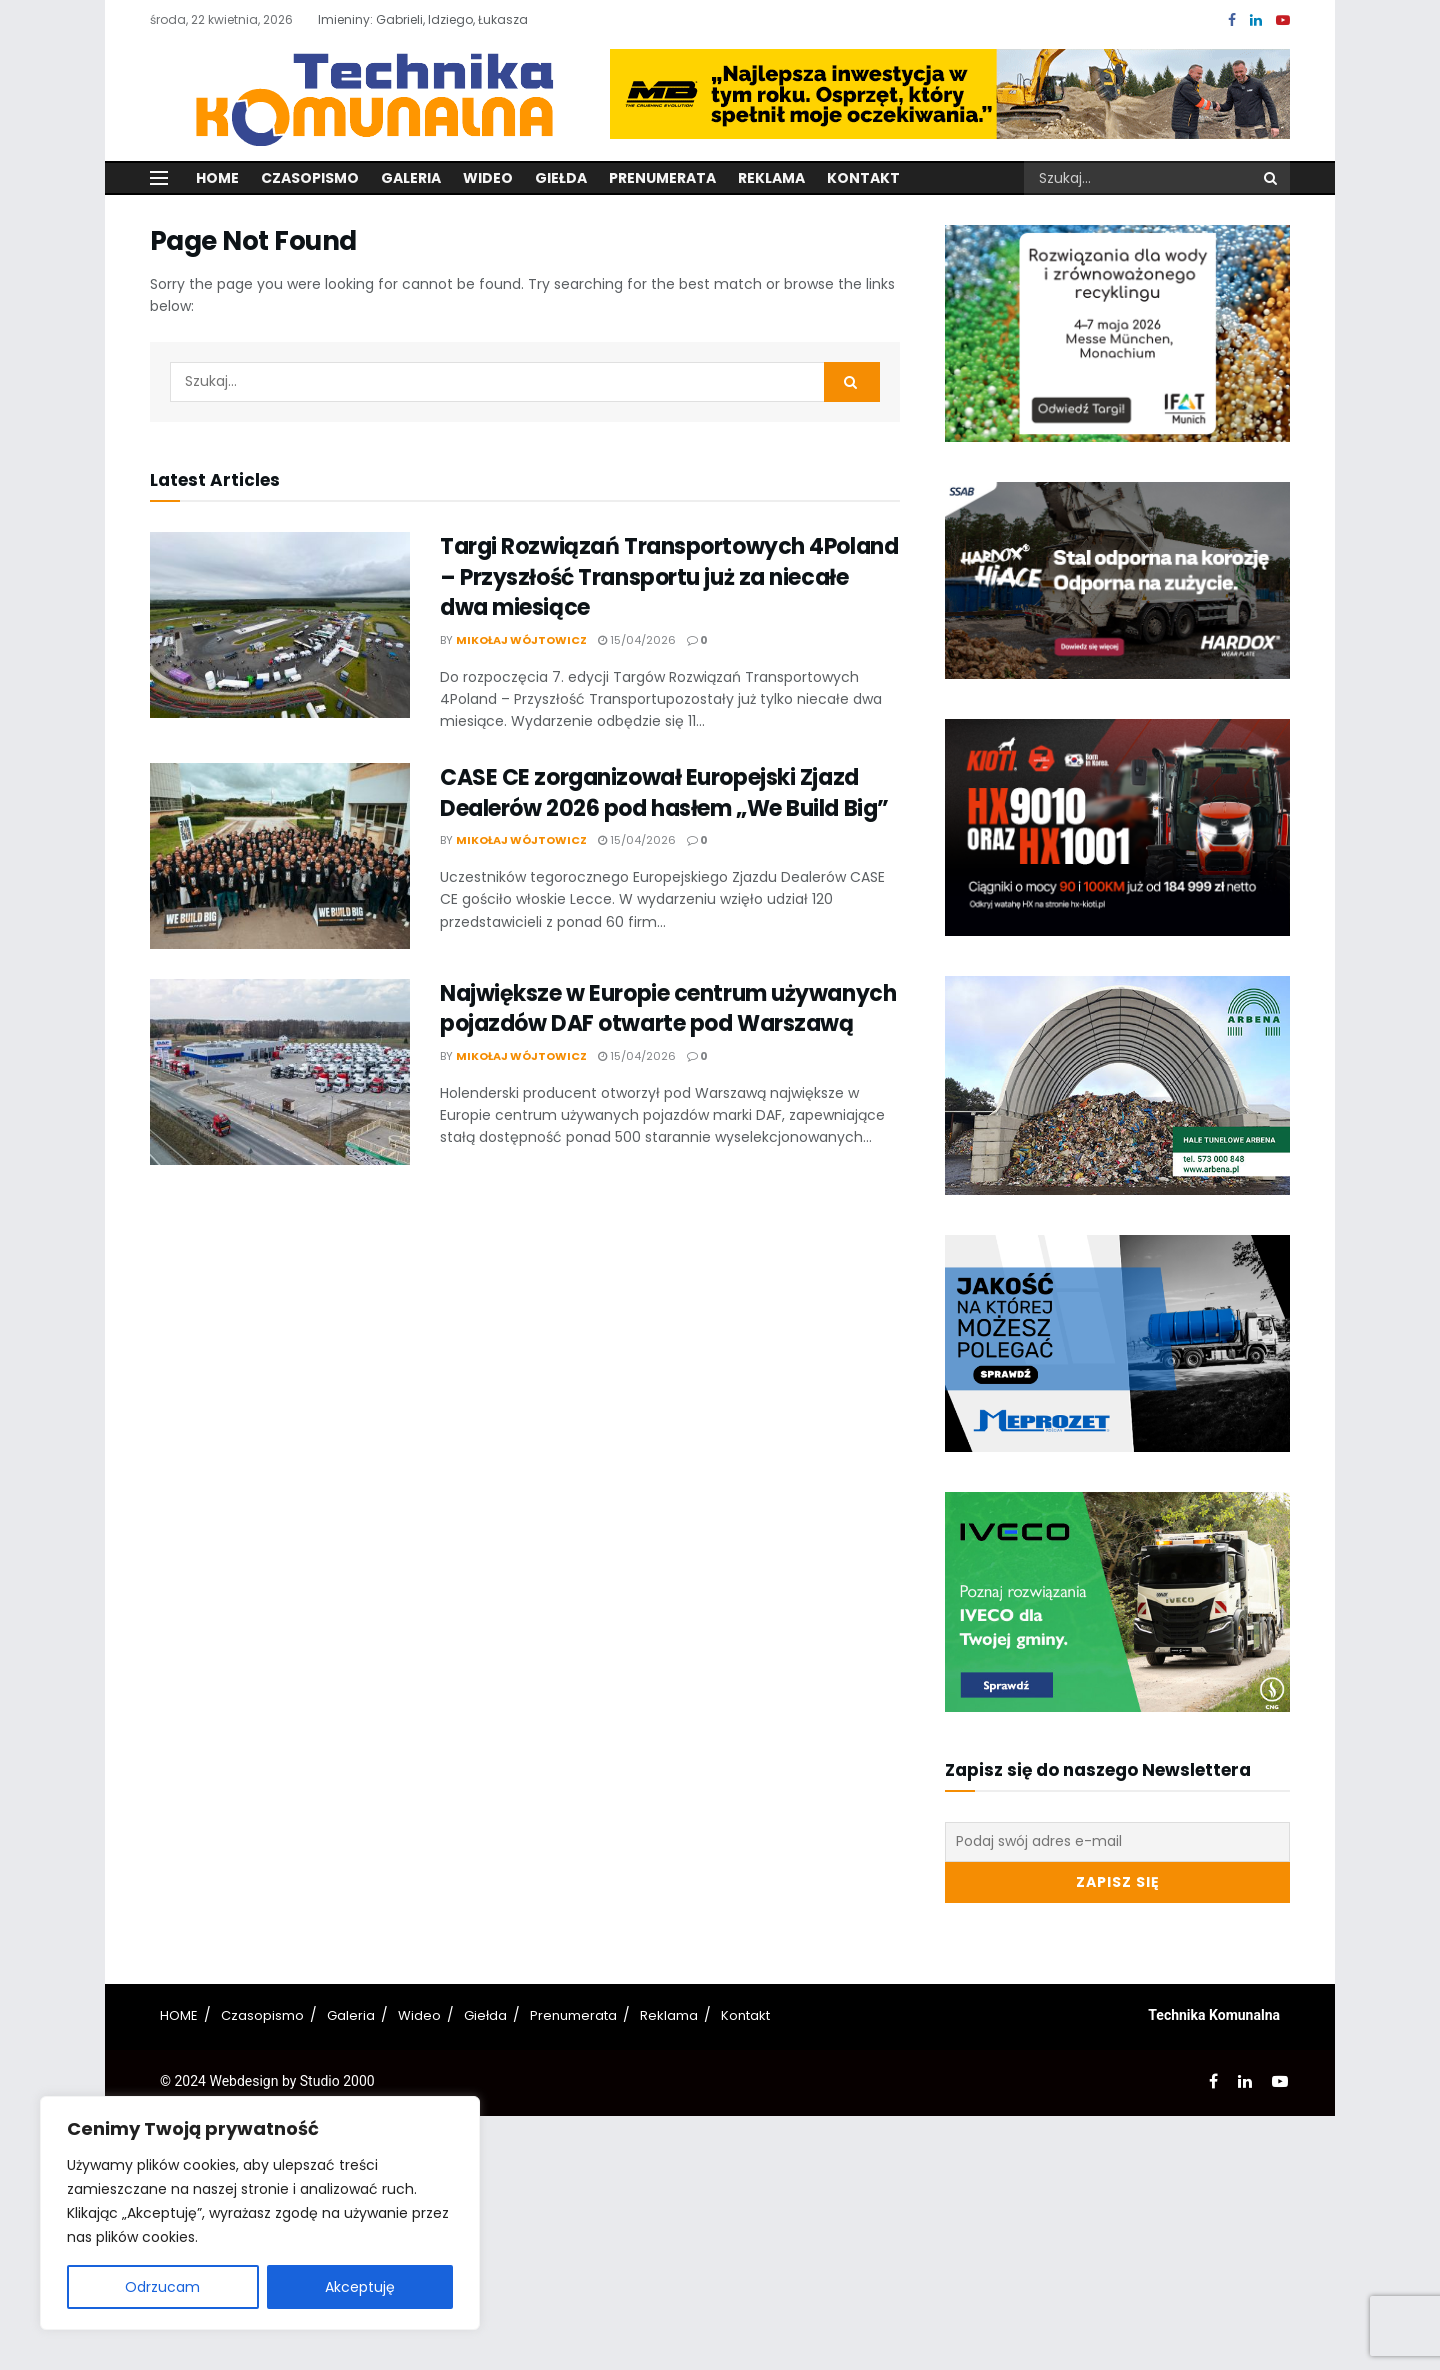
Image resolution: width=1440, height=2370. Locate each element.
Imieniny (344, 19)
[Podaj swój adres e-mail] (1117, 1842)
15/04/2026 (637, 640)
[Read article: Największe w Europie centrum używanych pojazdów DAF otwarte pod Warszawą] (280, 1072)
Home (217, 178)
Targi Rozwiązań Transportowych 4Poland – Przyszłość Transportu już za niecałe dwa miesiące (669, 577)
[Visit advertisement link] (950, 94)
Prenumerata (662, 178)
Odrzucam (162, 2287)
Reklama (771, 178)
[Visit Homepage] (362, 93)
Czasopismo (310, 178)
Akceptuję (360, 2287)
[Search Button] (1272, 178)
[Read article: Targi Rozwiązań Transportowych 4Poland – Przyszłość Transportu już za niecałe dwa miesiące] (280, 625)
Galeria (411, 178)
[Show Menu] (159, 178)
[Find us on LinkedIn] (1256, 20)
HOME (179, 2015)
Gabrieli (399, 19)
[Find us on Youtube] (1283, 20)
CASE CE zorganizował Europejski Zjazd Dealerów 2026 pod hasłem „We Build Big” (664, 793)
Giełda (561, 178)
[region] (260, 2213)
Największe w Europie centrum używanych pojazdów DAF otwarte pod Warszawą (668, 1009)
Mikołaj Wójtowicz (521, 640)
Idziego (450, 19)
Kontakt (863, 178)
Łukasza (503, 19)
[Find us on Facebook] (1232, 20)
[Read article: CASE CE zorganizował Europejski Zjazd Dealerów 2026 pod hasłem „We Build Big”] (280, 856)
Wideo (488, 178)
